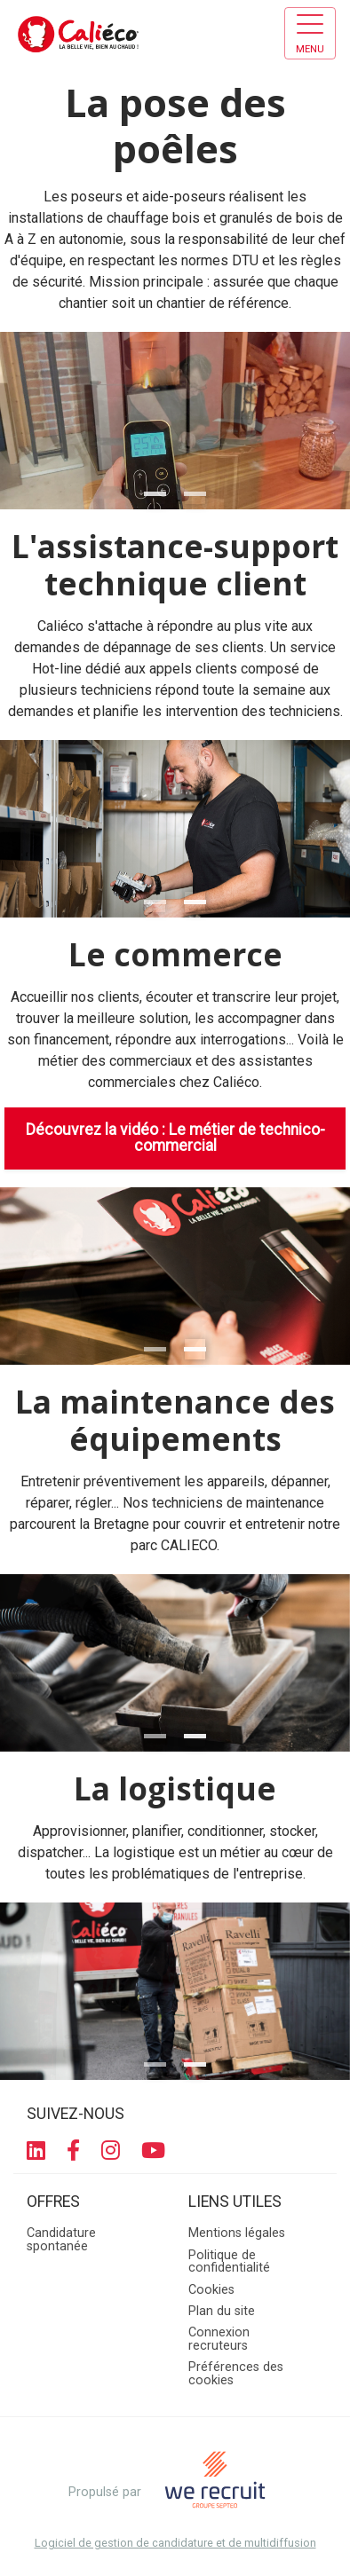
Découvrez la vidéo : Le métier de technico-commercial (175, 1137)
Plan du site (221, 2311)
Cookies (211, 2289)
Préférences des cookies (235, 2373)
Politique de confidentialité (229, 2261)
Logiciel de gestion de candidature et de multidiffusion (175, 2543)
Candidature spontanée (61, 2239)
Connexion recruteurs (219, 2338)
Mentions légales (236, 2233)
